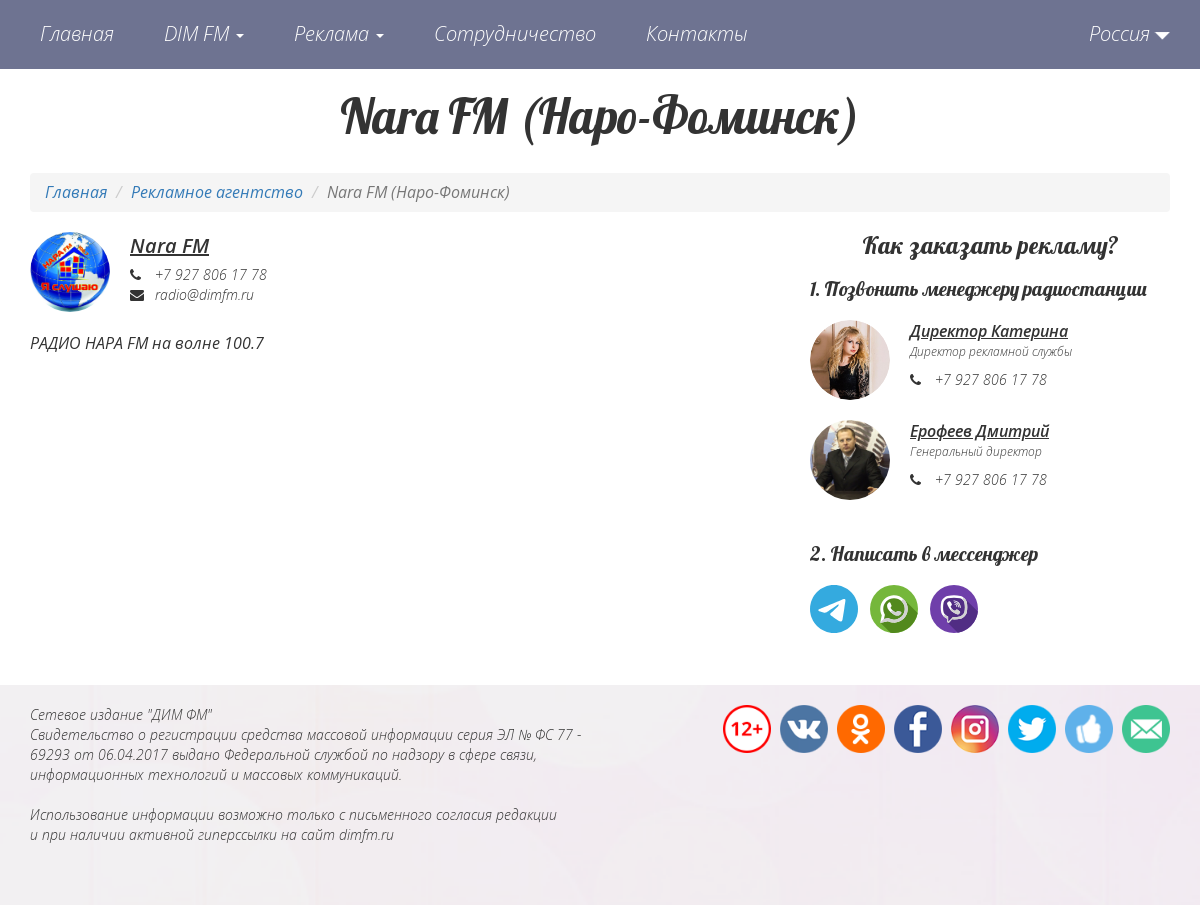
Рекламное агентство (217, 192)
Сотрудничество (515, 33)
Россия (1119, 33)
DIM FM (204, 33)
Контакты (697, 33)
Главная (77, 33)
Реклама (339, 33)
